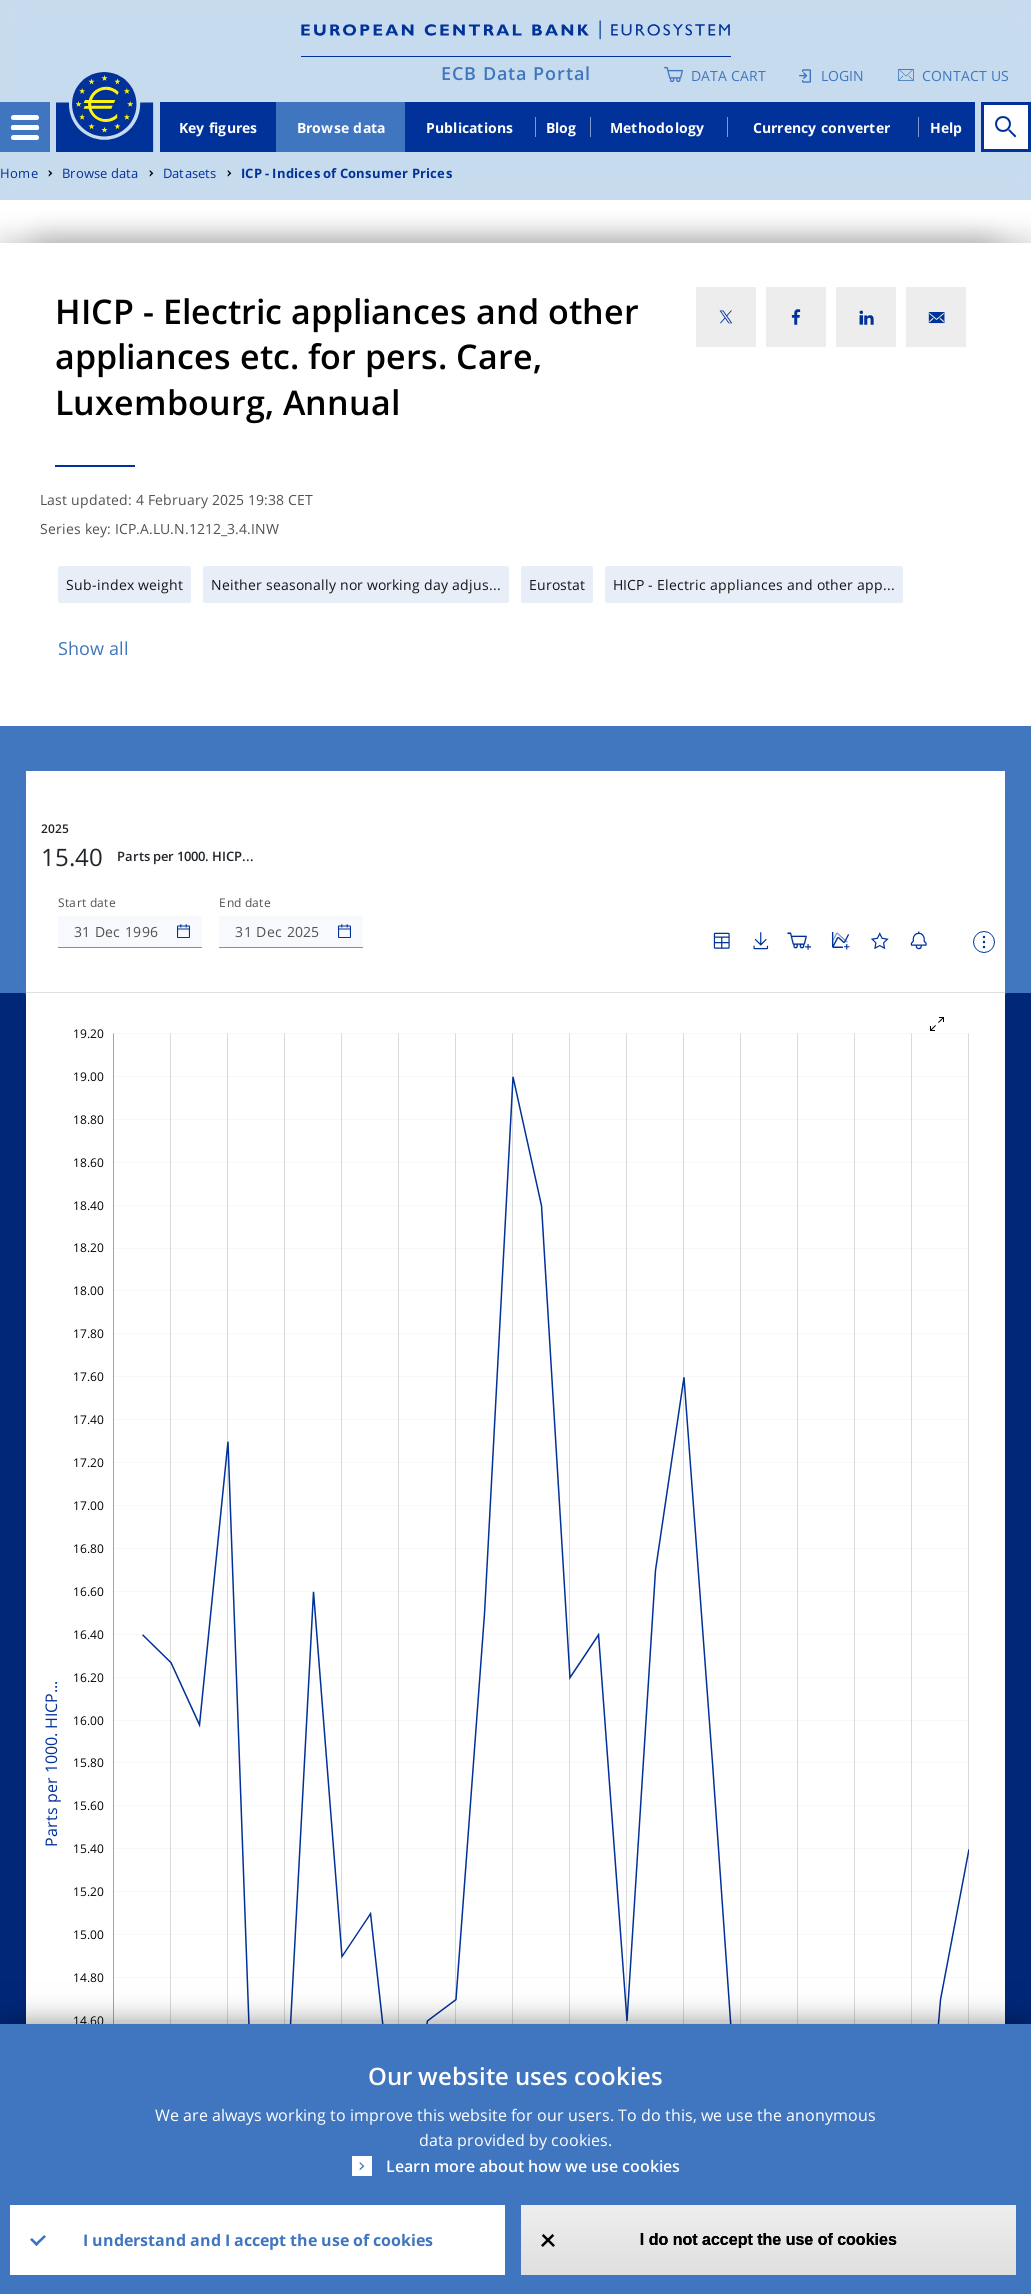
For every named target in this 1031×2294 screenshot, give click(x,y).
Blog (561, 127)
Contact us (965, 75)
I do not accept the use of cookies (768, 2239)
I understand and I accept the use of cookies (258, 2240)
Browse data (341, 127)
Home (19, 173)
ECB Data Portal (516, 73)
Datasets (190, 173)
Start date (87, 903)
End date (245, 903)
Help (946, 127)
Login (842, 75)
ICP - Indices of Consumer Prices (346, 173)
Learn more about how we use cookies (533, 2166)
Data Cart (728, 75)
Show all (93, 648)
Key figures (218, 127)
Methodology (657, 127)
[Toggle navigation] (25, 127)
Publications (470, 127)
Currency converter (822, 127)
